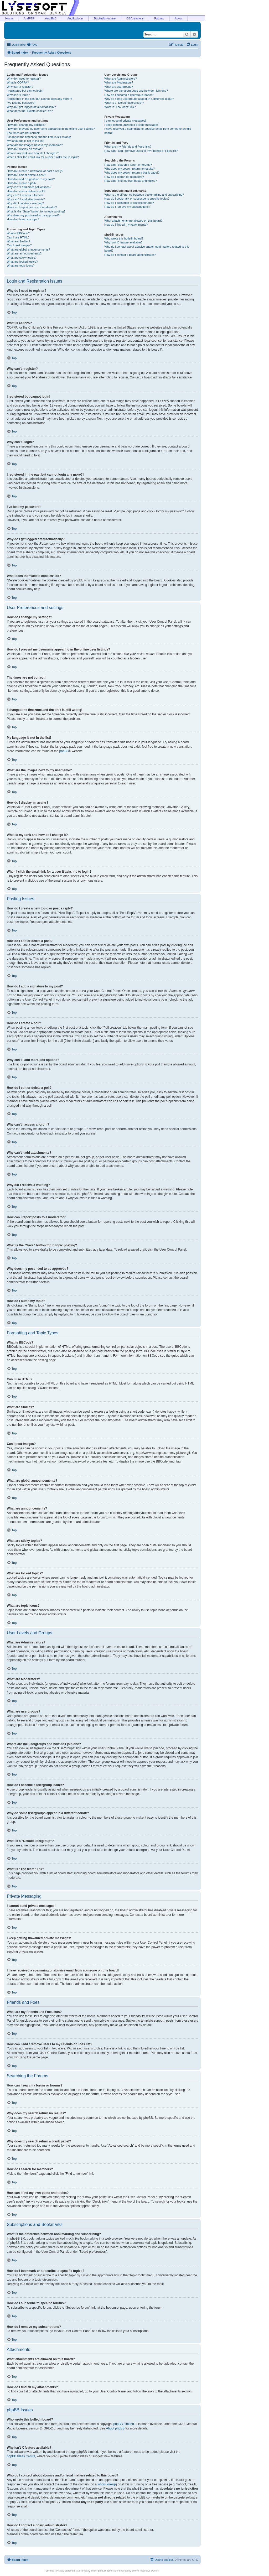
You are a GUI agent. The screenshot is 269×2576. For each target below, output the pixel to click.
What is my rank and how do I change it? (33, 153)
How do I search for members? (124, 176)
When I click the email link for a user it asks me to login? (43, 157)
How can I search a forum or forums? (128, 164)
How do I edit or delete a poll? (26, 191)
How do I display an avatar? (25, 148)
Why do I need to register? (24, 78)
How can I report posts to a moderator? (32, 207)
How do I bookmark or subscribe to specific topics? (136, 198)
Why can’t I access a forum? (25, 195)
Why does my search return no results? (129, 168)
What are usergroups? (118, 86)
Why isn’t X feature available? (123, 242)
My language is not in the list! (25, 140)
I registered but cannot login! (25, 90)
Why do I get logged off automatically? (31, 106)
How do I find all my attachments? (126, 224)
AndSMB (50, 18)
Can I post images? (19, 245)
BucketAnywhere (105, 18)
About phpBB (115, 2428)
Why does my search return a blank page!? (131, 172)
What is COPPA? (18, 82)
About (178, 18)
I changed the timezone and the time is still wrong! (39, 136)
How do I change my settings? (26, 124)
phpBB (64, 751)
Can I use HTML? (18, 237)
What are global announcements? (28, 249)
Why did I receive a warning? (25, 203)
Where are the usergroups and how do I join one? (136, 90)
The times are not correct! (23, 132)
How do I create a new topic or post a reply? (35, 171)
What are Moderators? (118, 82)
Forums (159, 18)
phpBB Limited (123, 2424)
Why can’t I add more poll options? (29, 187)
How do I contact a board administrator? (130, 254)
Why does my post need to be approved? (33, 215)
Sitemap (50, 2570)
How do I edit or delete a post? (26, 174)
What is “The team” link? (120, 106)
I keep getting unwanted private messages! (131, 124)
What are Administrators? (120, 78)
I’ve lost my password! (21, 102)
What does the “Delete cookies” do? (30, 110)
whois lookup (107, 2484)
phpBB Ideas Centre (21, 2456)
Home (9, 18)
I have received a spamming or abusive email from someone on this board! (147, 130)
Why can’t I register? (20, 86)
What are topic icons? (21, 265)
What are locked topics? (22, 261)
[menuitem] (32, 44)
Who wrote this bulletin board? (123, 238)
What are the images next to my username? (35, 145)
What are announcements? (24, 253)
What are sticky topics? (22, 257)
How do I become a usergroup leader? (128, 94)
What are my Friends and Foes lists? (127, 146)
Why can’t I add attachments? (26, 199)
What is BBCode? (18, 233)
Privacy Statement (65, 2570)
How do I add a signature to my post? (31, 179)
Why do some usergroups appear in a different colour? (139, 98)
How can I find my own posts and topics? (130, 180)
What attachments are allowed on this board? (133, 220)
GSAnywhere (134, 18)
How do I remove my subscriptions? (127, 206)
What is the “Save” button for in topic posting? (36, 211)
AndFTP (29, 18)
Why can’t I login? (18, 94)
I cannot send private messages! (125, 120)
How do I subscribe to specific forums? (129, 202)
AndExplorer (75, 18)
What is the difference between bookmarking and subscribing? (144, 194)
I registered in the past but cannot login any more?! (39, 98)
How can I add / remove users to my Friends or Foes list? (141, 150)
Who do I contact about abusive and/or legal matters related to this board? (146, 248)
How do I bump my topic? (23, 219)
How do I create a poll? (22, 183)
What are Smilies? (18, 241)
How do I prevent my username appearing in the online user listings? (51, 128)
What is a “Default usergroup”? (124, 102)
